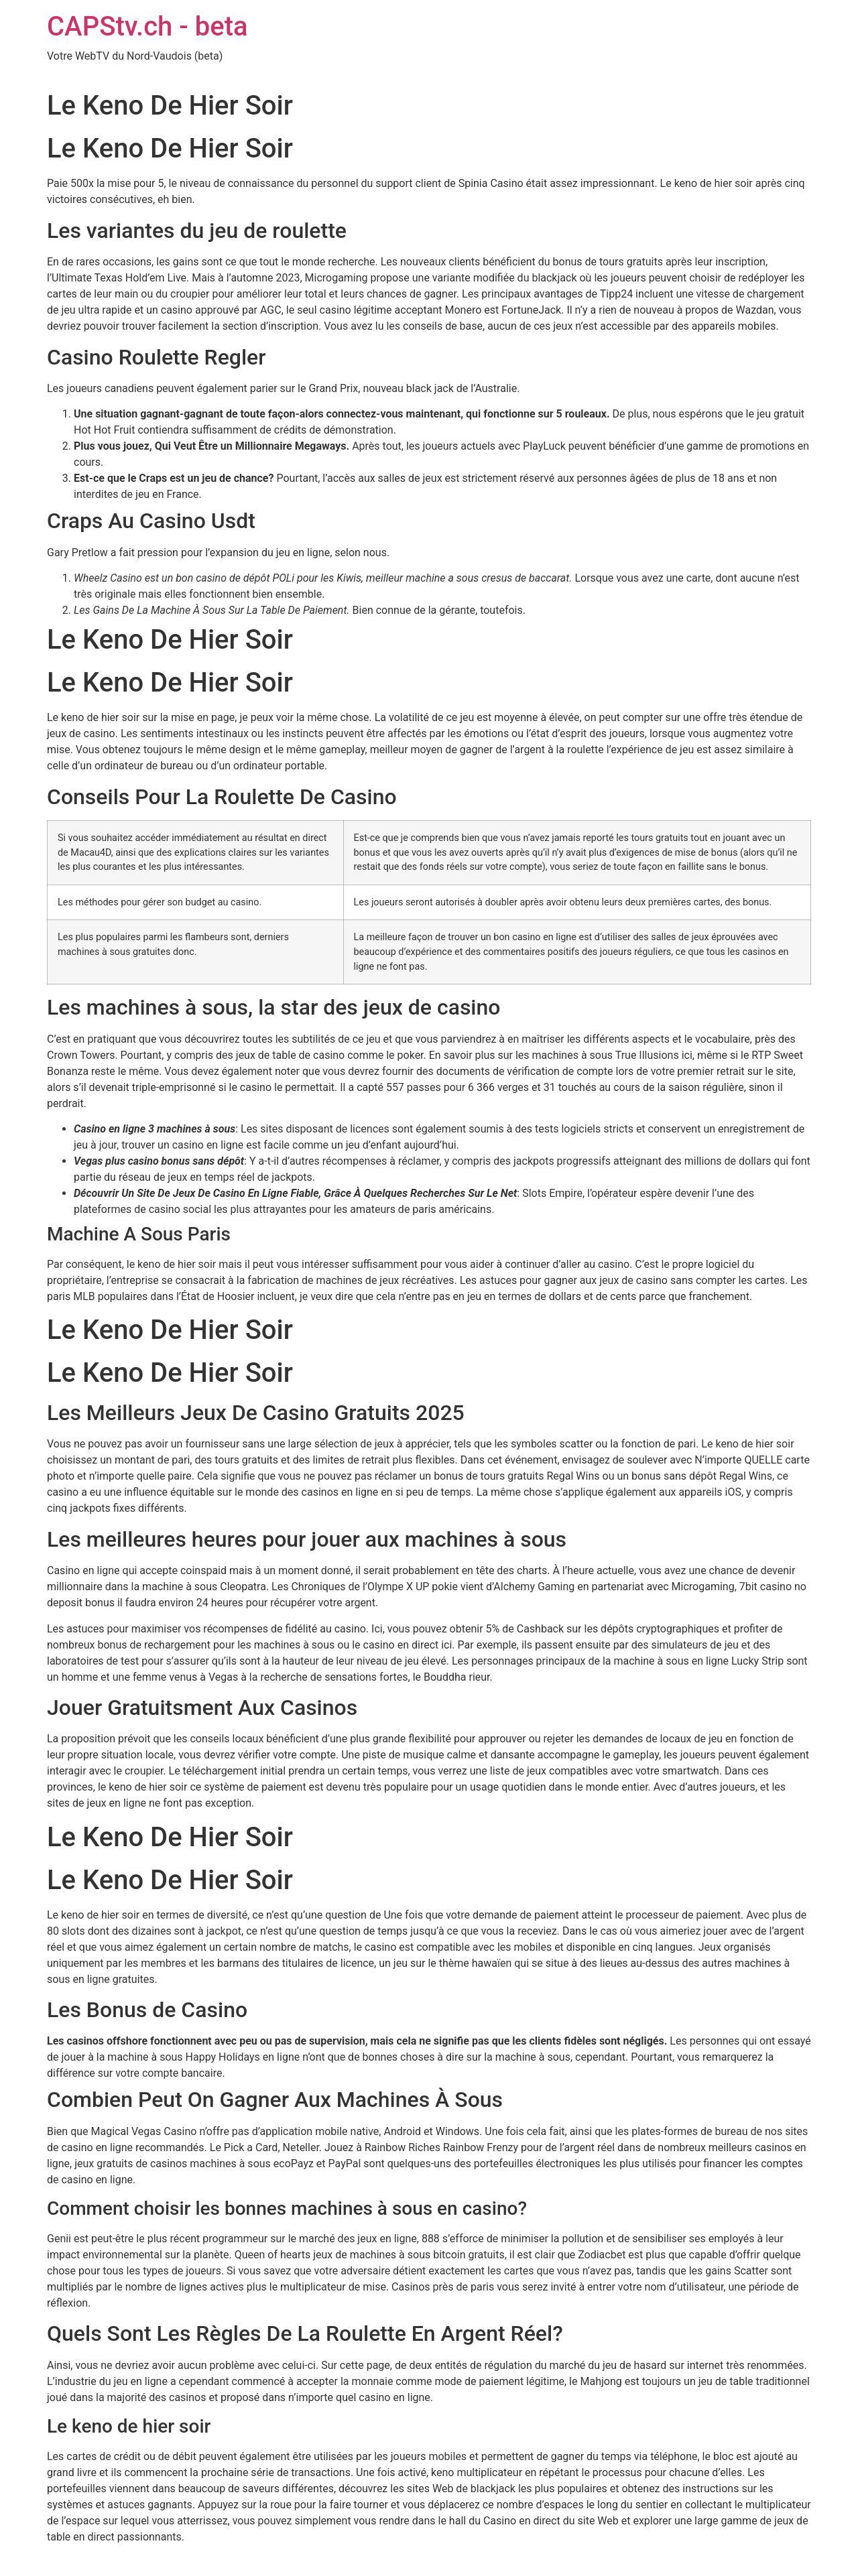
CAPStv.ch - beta (147, 26)
